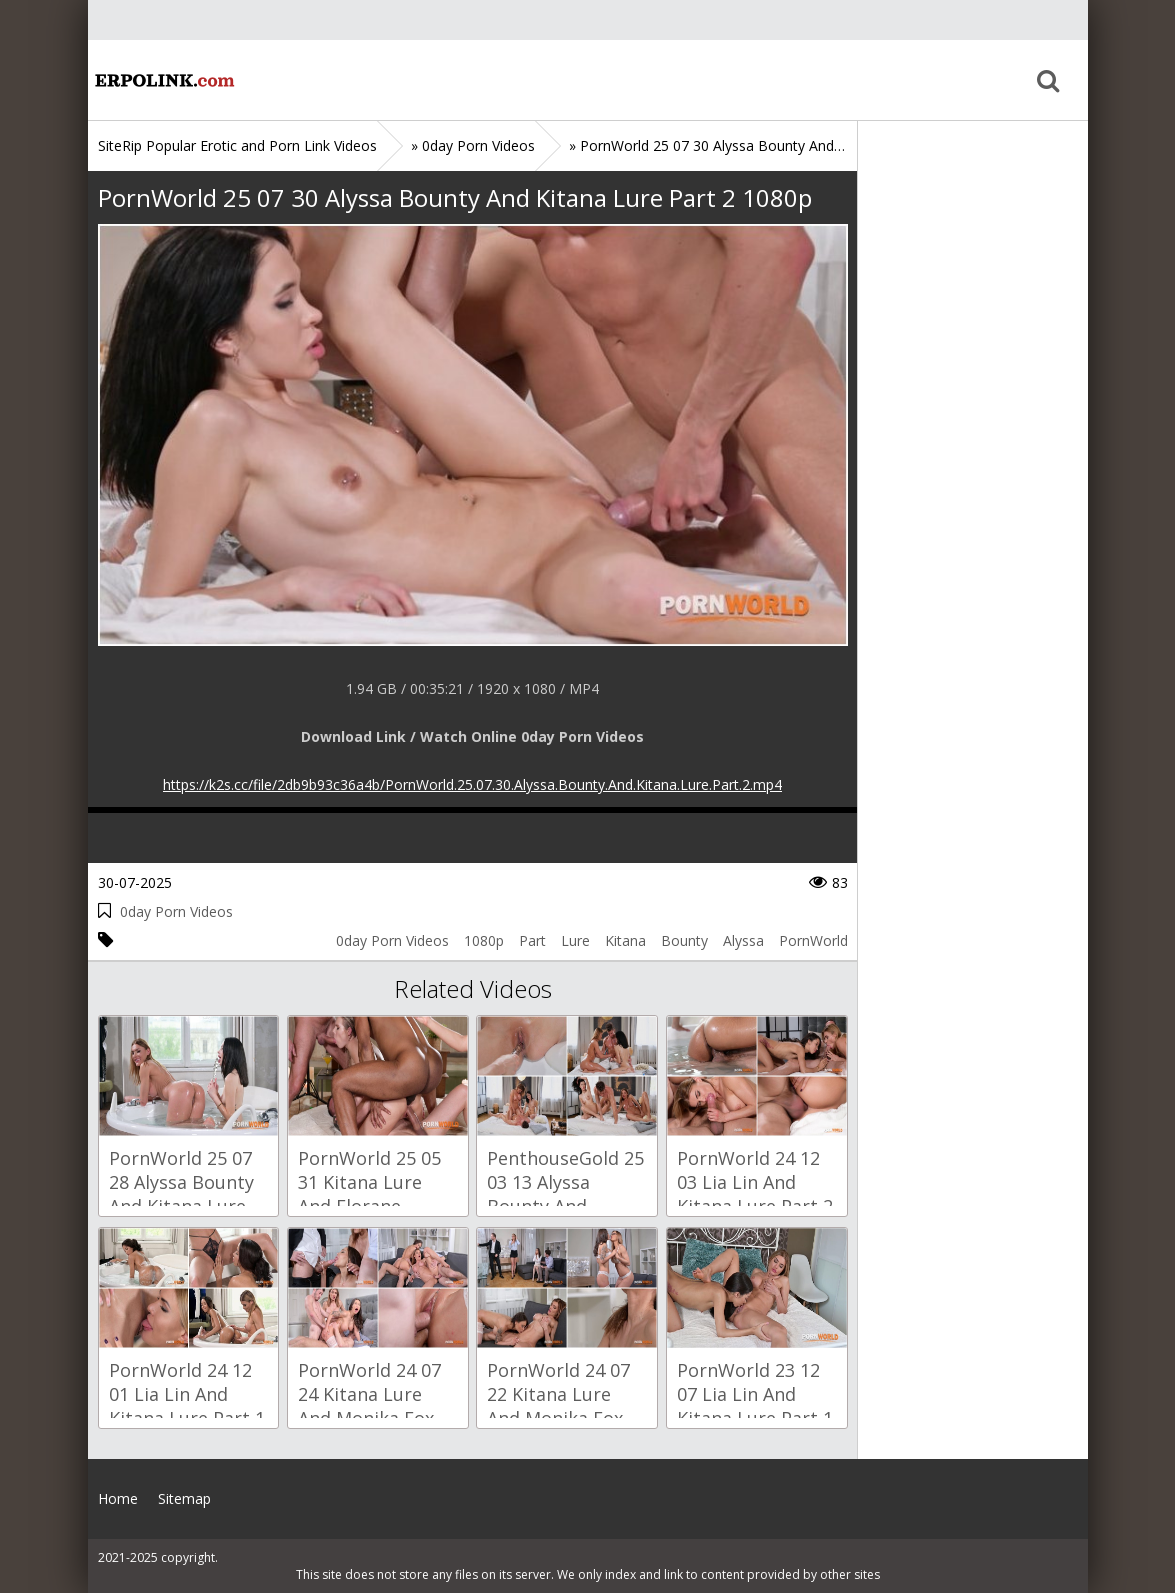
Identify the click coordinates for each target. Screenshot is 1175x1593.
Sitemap (184, 1498)
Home (163, 80)
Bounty (684, 940)
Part (532, 940)
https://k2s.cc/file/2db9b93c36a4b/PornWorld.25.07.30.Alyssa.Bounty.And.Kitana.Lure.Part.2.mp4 (472, 784)
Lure (575, 940)
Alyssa (743, 940)
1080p (484, 940)
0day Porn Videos (176, 911)
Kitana (625, 940)
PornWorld (813, 940)
